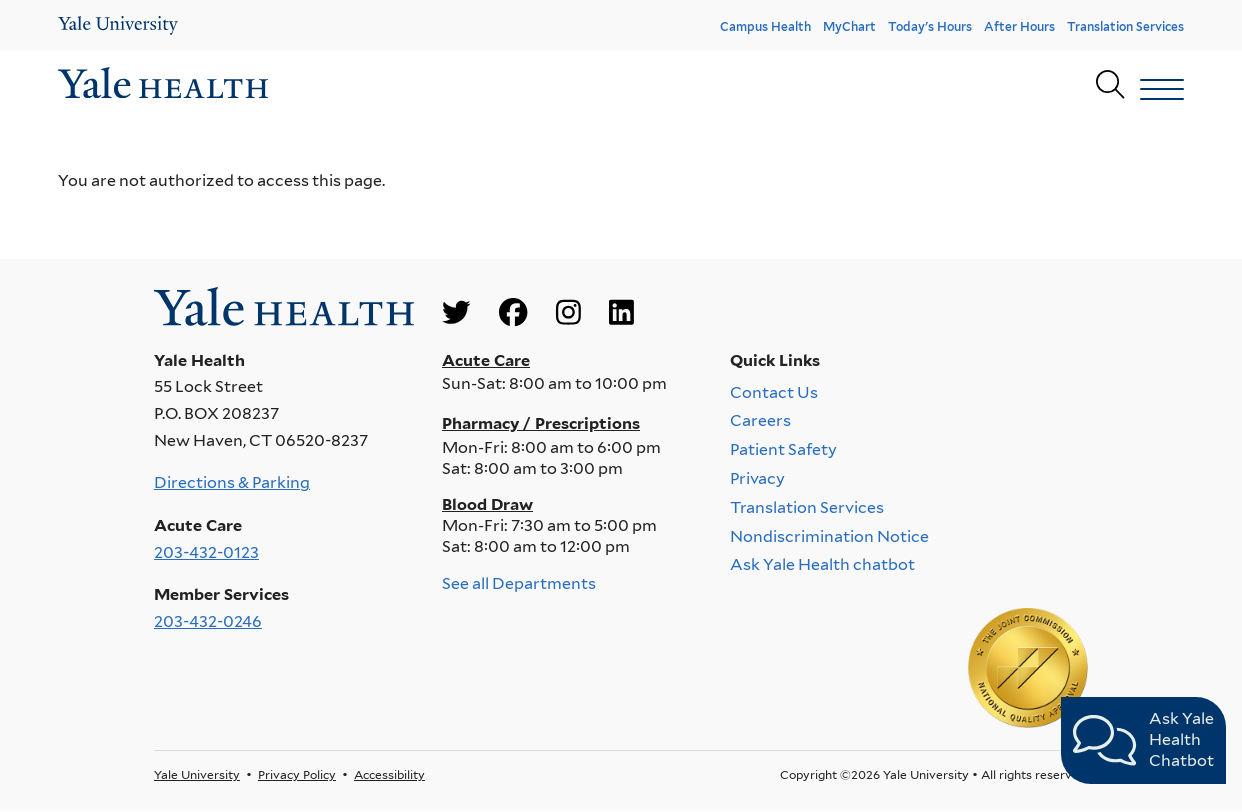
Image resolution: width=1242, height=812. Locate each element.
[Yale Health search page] (1110, 85)
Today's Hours (930, 26)
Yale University (197, 774)
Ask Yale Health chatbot (822, 564)
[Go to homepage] (163, 85)
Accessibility (389, 774)
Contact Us (774, 391)
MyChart (849, 26)
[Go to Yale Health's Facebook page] (513, 313)
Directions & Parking (232, 482)
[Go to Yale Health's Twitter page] (456, 313)
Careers (760, 420)
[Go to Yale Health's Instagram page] (568, 313)
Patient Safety (783, 449)
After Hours (1019, 26)
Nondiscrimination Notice (829, 535)
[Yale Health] (118, 25)
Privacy (757, 478)
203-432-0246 (208, 621)
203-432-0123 (206, 552)
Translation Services (1125, 26)
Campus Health (765, 26)
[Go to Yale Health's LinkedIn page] (621, 313)
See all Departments (519, 583)
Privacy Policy (297, 774)
